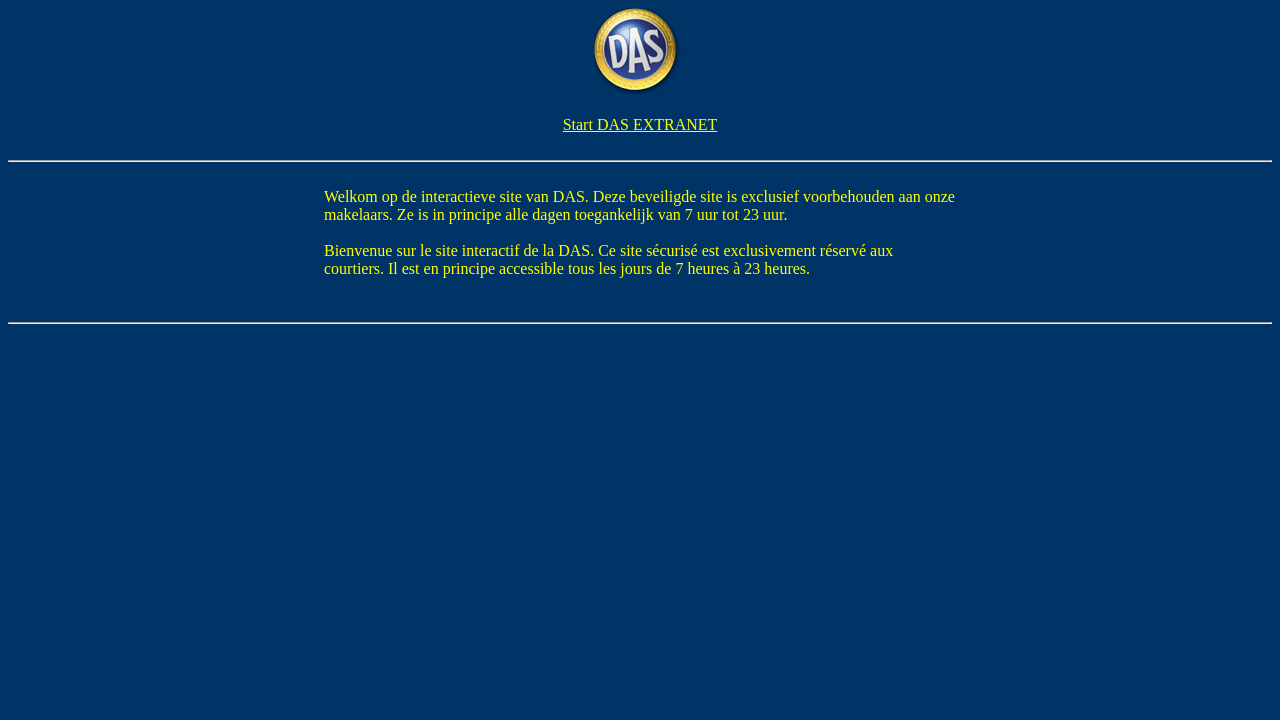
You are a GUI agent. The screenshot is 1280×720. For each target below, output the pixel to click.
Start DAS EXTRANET (640, 124)
